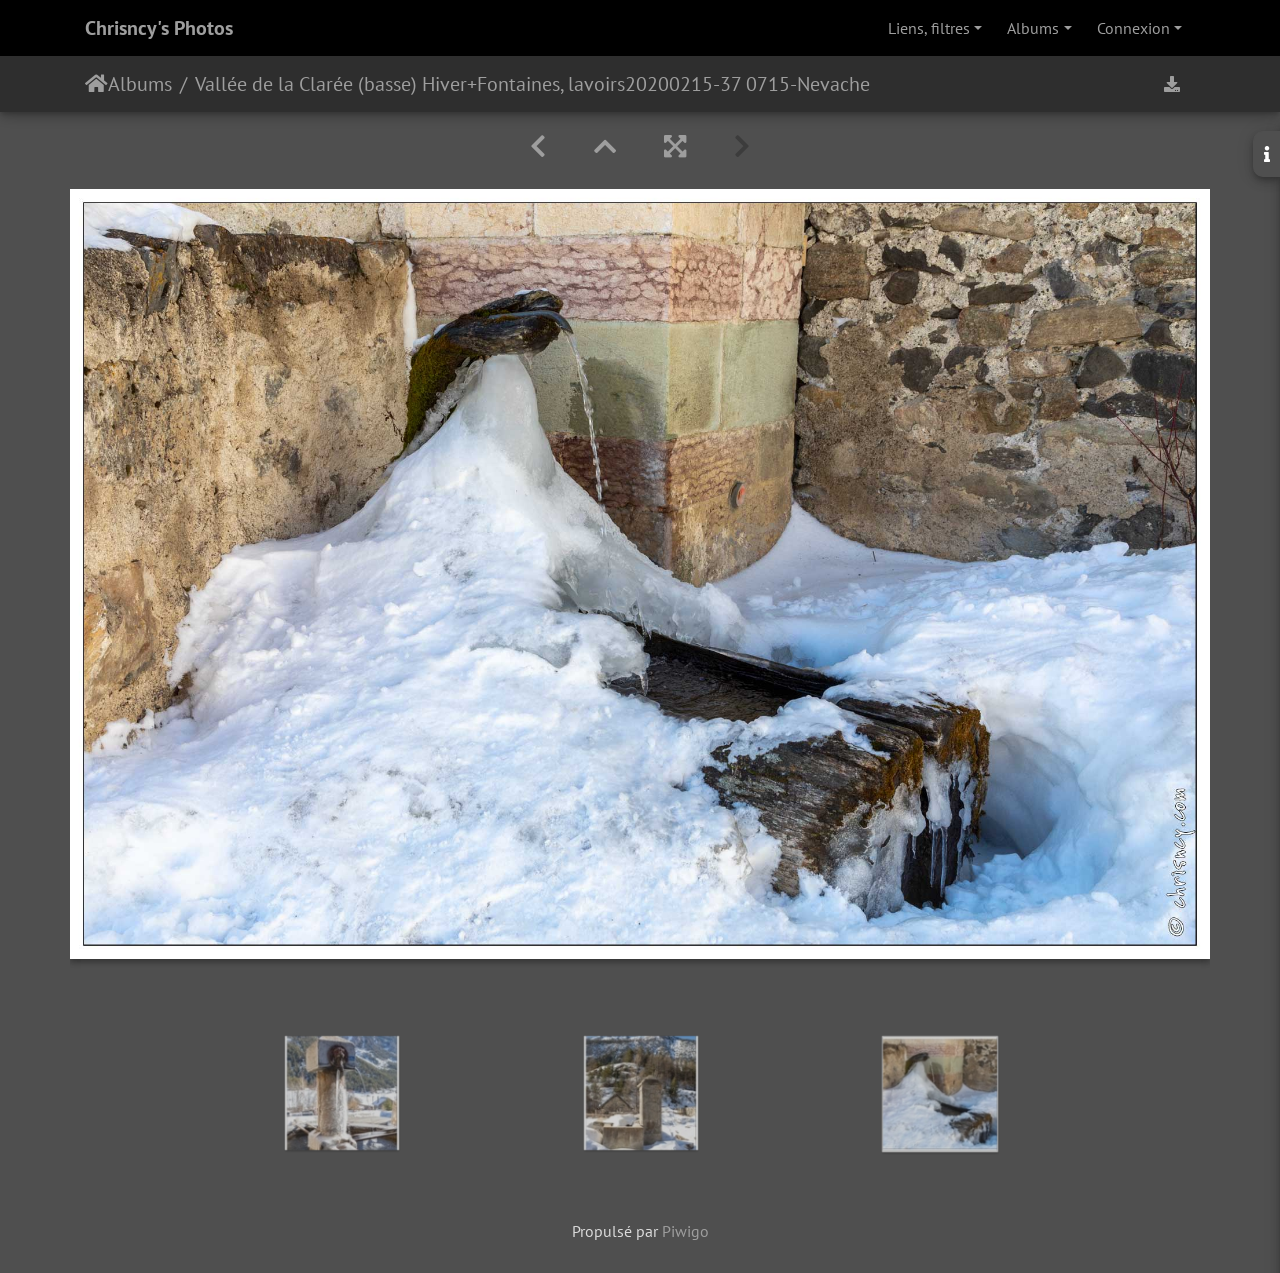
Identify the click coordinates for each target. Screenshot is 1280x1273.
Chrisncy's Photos (159, 28)
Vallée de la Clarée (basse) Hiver (331, 84)
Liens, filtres (929, 28)
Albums (1033, 28)
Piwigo (685, 1231)
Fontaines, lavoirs (551, 84)
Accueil (96, 84)
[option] (342, 1093)
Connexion (1133, 28)
